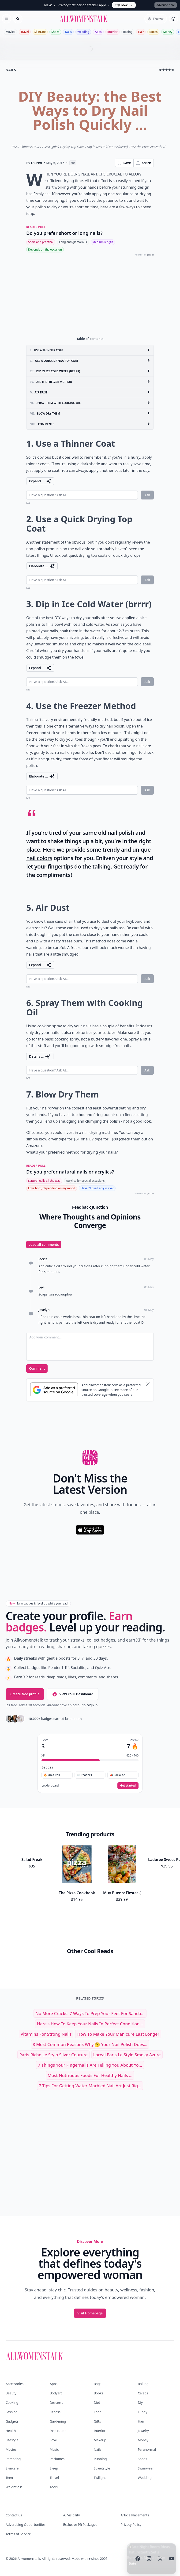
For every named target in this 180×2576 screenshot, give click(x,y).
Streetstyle (102, 2468)
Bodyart (56, 2393)
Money (167, 32)
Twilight (100, 2477)
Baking (128, 32)
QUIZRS (150, 255)
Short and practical (40, 242)
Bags (97, 2384)
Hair (141, 32)
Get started (128, 1785)
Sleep (54, 2468)
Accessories (14, 2384)
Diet (97, 2402)
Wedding (83, 32)
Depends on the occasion (45, 250)
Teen (9, 2477)
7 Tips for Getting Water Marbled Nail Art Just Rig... (90, 2085)
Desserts (56, 2402)
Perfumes (57, 2459)
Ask (147, 495)
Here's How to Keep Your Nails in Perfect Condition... (90, 2024)
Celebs (143, 2393)
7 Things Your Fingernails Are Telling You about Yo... (90, 2065)
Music (54, 2449)
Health (11, 2430)
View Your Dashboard (72, 1694)
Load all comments (44, 1244)
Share (143, 162)
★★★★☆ (166, 70)
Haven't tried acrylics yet (97, 1188)
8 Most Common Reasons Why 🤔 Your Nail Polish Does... (90, 2044)
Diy (140, 2402)
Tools (54, 2487)
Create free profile (24, 1694)
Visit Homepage (90, 2313)
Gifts (97, 2421)
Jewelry (143, 2430)
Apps (98, 32)
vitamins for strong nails (46, 2034)
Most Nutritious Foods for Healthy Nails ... (90, 2075)
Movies (10, 32)
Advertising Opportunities (25, 2524)
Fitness (55, 2412)
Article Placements (135, 2515)
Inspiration (58, 2430)
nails (11, 70)
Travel (25, 32)
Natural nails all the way (44, 1181)
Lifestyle (12, 2440)
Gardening (58, 2421)
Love (53, 2440)
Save (124, 162)
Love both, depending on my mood (51, 1188)
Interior (112, 32)
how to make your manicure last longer (118, 2034)
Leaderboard (50, 1785)
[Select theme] (155, 18)
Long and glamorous (73, 242)
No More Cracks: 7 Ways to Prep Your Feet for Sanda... (90, 2013)
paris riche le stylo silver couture (53, 2055)
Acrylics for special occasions (85, 1181)
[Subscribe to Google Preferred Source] (54, 1389)
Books (153, 32)
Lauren (36, 162)
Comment (37, 1368)
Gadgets (12, 2421)
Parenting (13, 2459)
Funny (142, 2412)
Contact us (14, 2515)
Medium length (103, 242)
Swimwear (146, 2468)
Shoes (55, 32)
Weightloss (14, 2487)
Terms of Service (18, 2534)
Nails (68, 32)
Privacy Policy (131, 2524)
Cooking (12, 2402)
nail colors (39, 858)
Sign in (92, 1705)
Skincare (40, 32)
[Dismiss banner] (148, 1384)
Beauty (11, 2393)
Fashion (12, 2412)
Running (100, 2459)
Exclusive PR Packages (80, 2524)
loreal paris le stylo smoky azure (127, 2055)
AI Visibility (71, 2515)
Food (97, 2412)
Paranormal (147, 2449)
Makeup (100, 2440)
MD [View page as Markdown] (73, 162)
